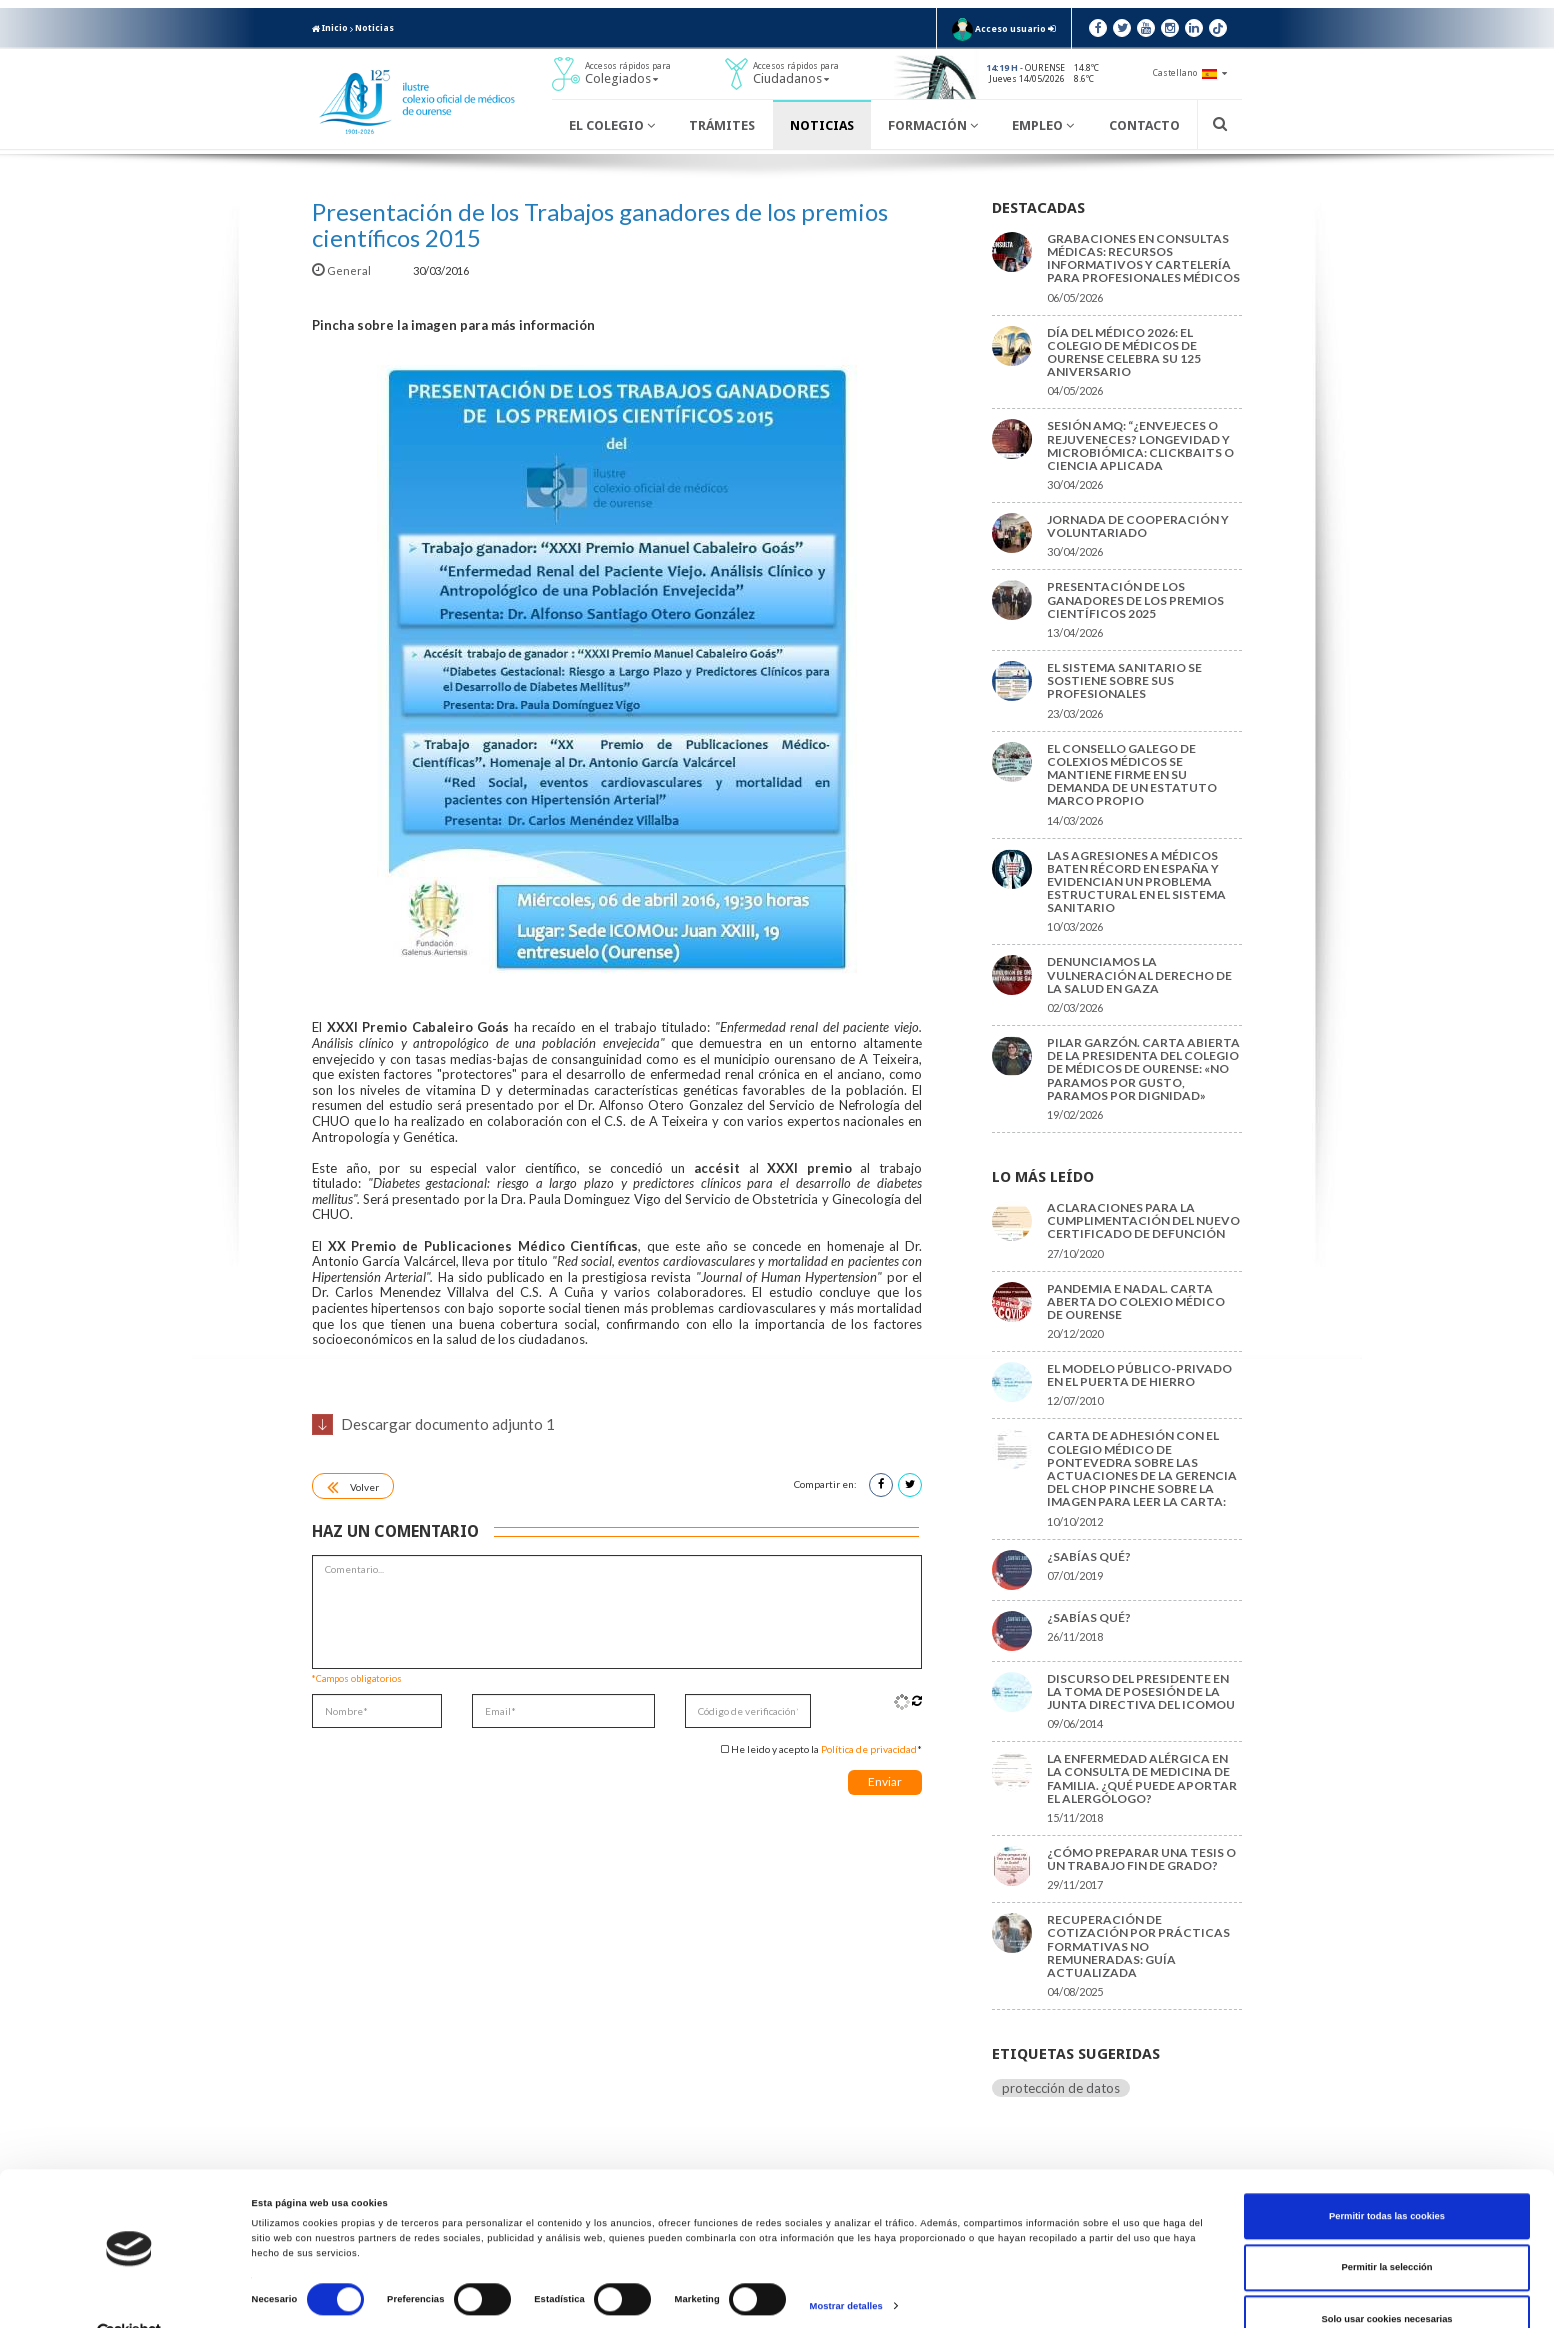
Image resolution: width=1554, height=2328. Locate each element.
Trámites (722, 125)
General (342, 270)
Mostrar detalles (846, 2267)
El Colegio (612, 125)
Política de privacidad (869, 1749)
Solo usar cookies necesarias (1386, 2281)
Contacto (1144, 125)
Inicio (330, 28)
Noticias (374, 28)
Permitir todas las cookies (1387, 2178)
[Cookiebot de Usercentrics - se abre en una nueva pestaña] (129, 2294)
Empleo (1043, 125)
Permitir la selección (1386, 2229)
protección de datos (1061, 2088)
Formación (933, 125)
